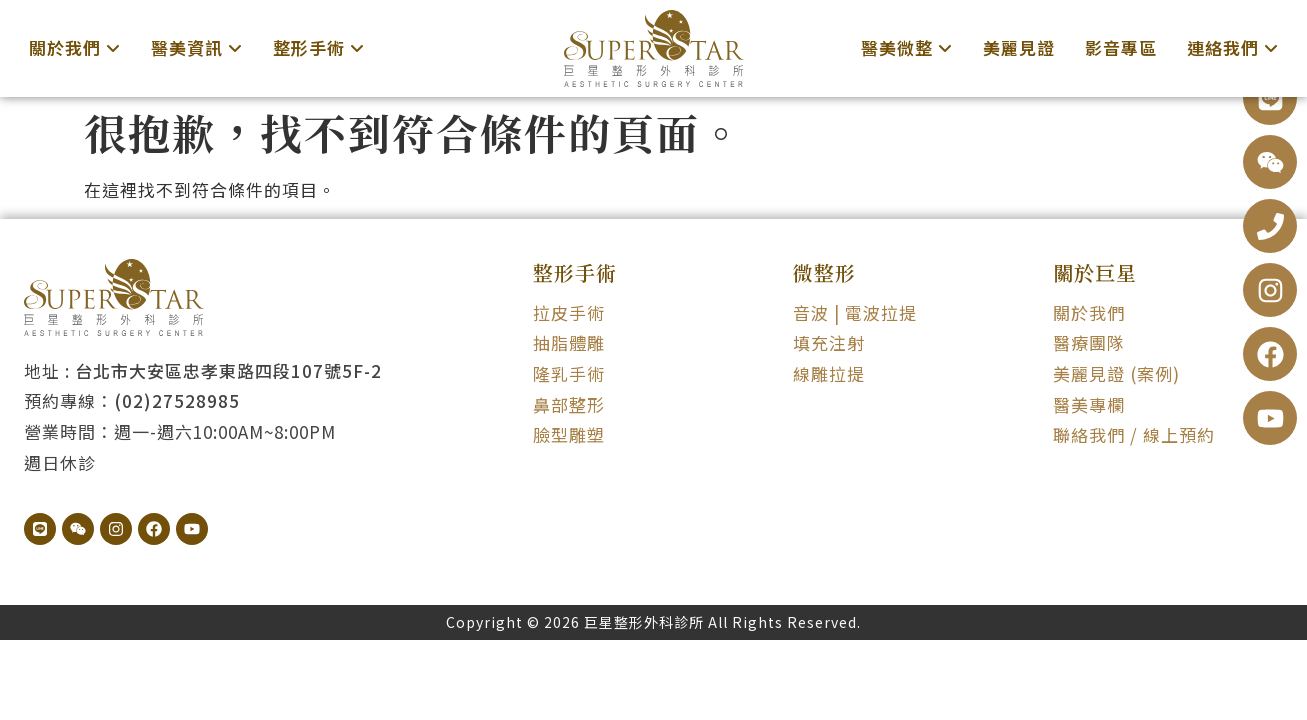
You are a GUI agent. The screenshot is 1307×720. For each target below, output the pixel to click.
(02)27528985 (177, 400)
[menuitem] (75, 48)
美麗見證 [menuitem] (1019, 47)
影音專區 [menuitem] (1121, 47)
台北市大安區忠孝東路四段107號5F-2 (228, 370)
